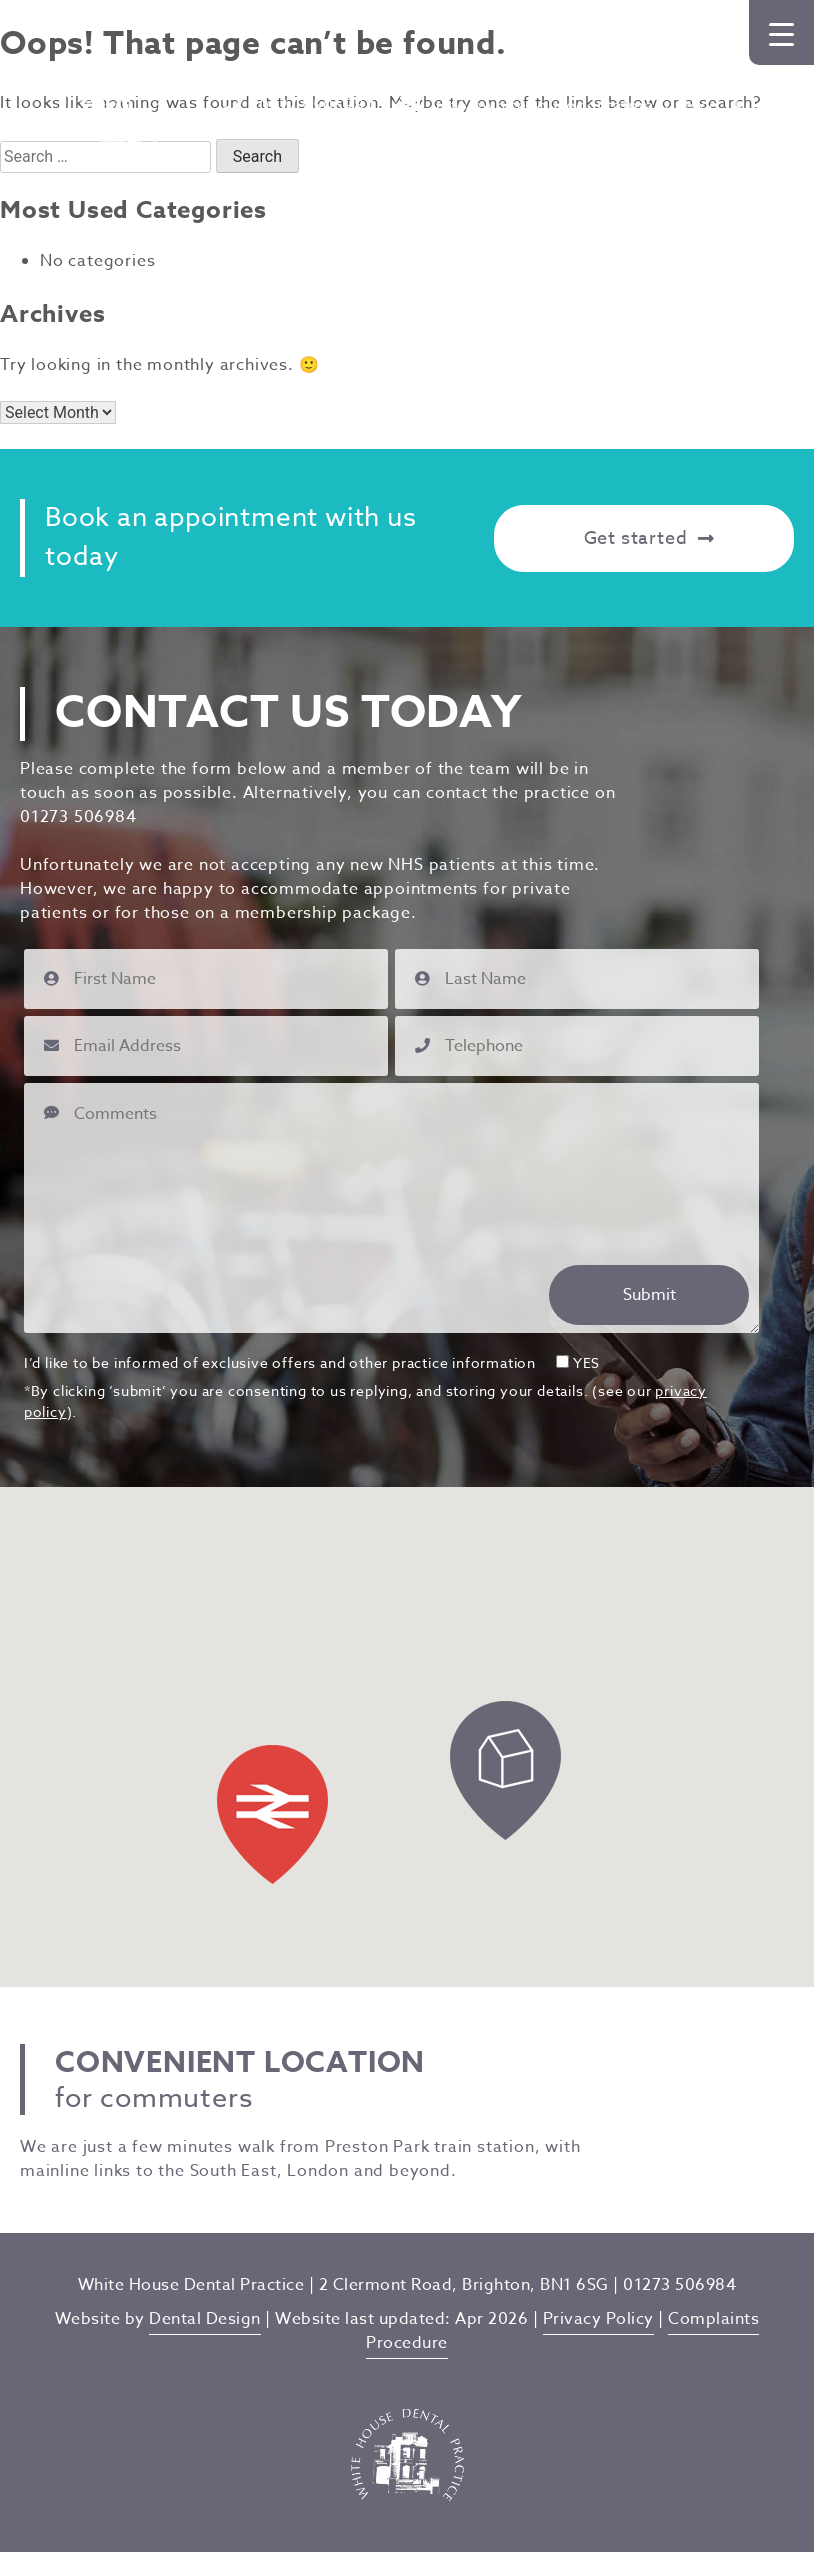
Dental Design (205, 2319)
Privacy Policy (598, 2319)
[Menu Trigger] (781, 32)
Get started (649, 538)
